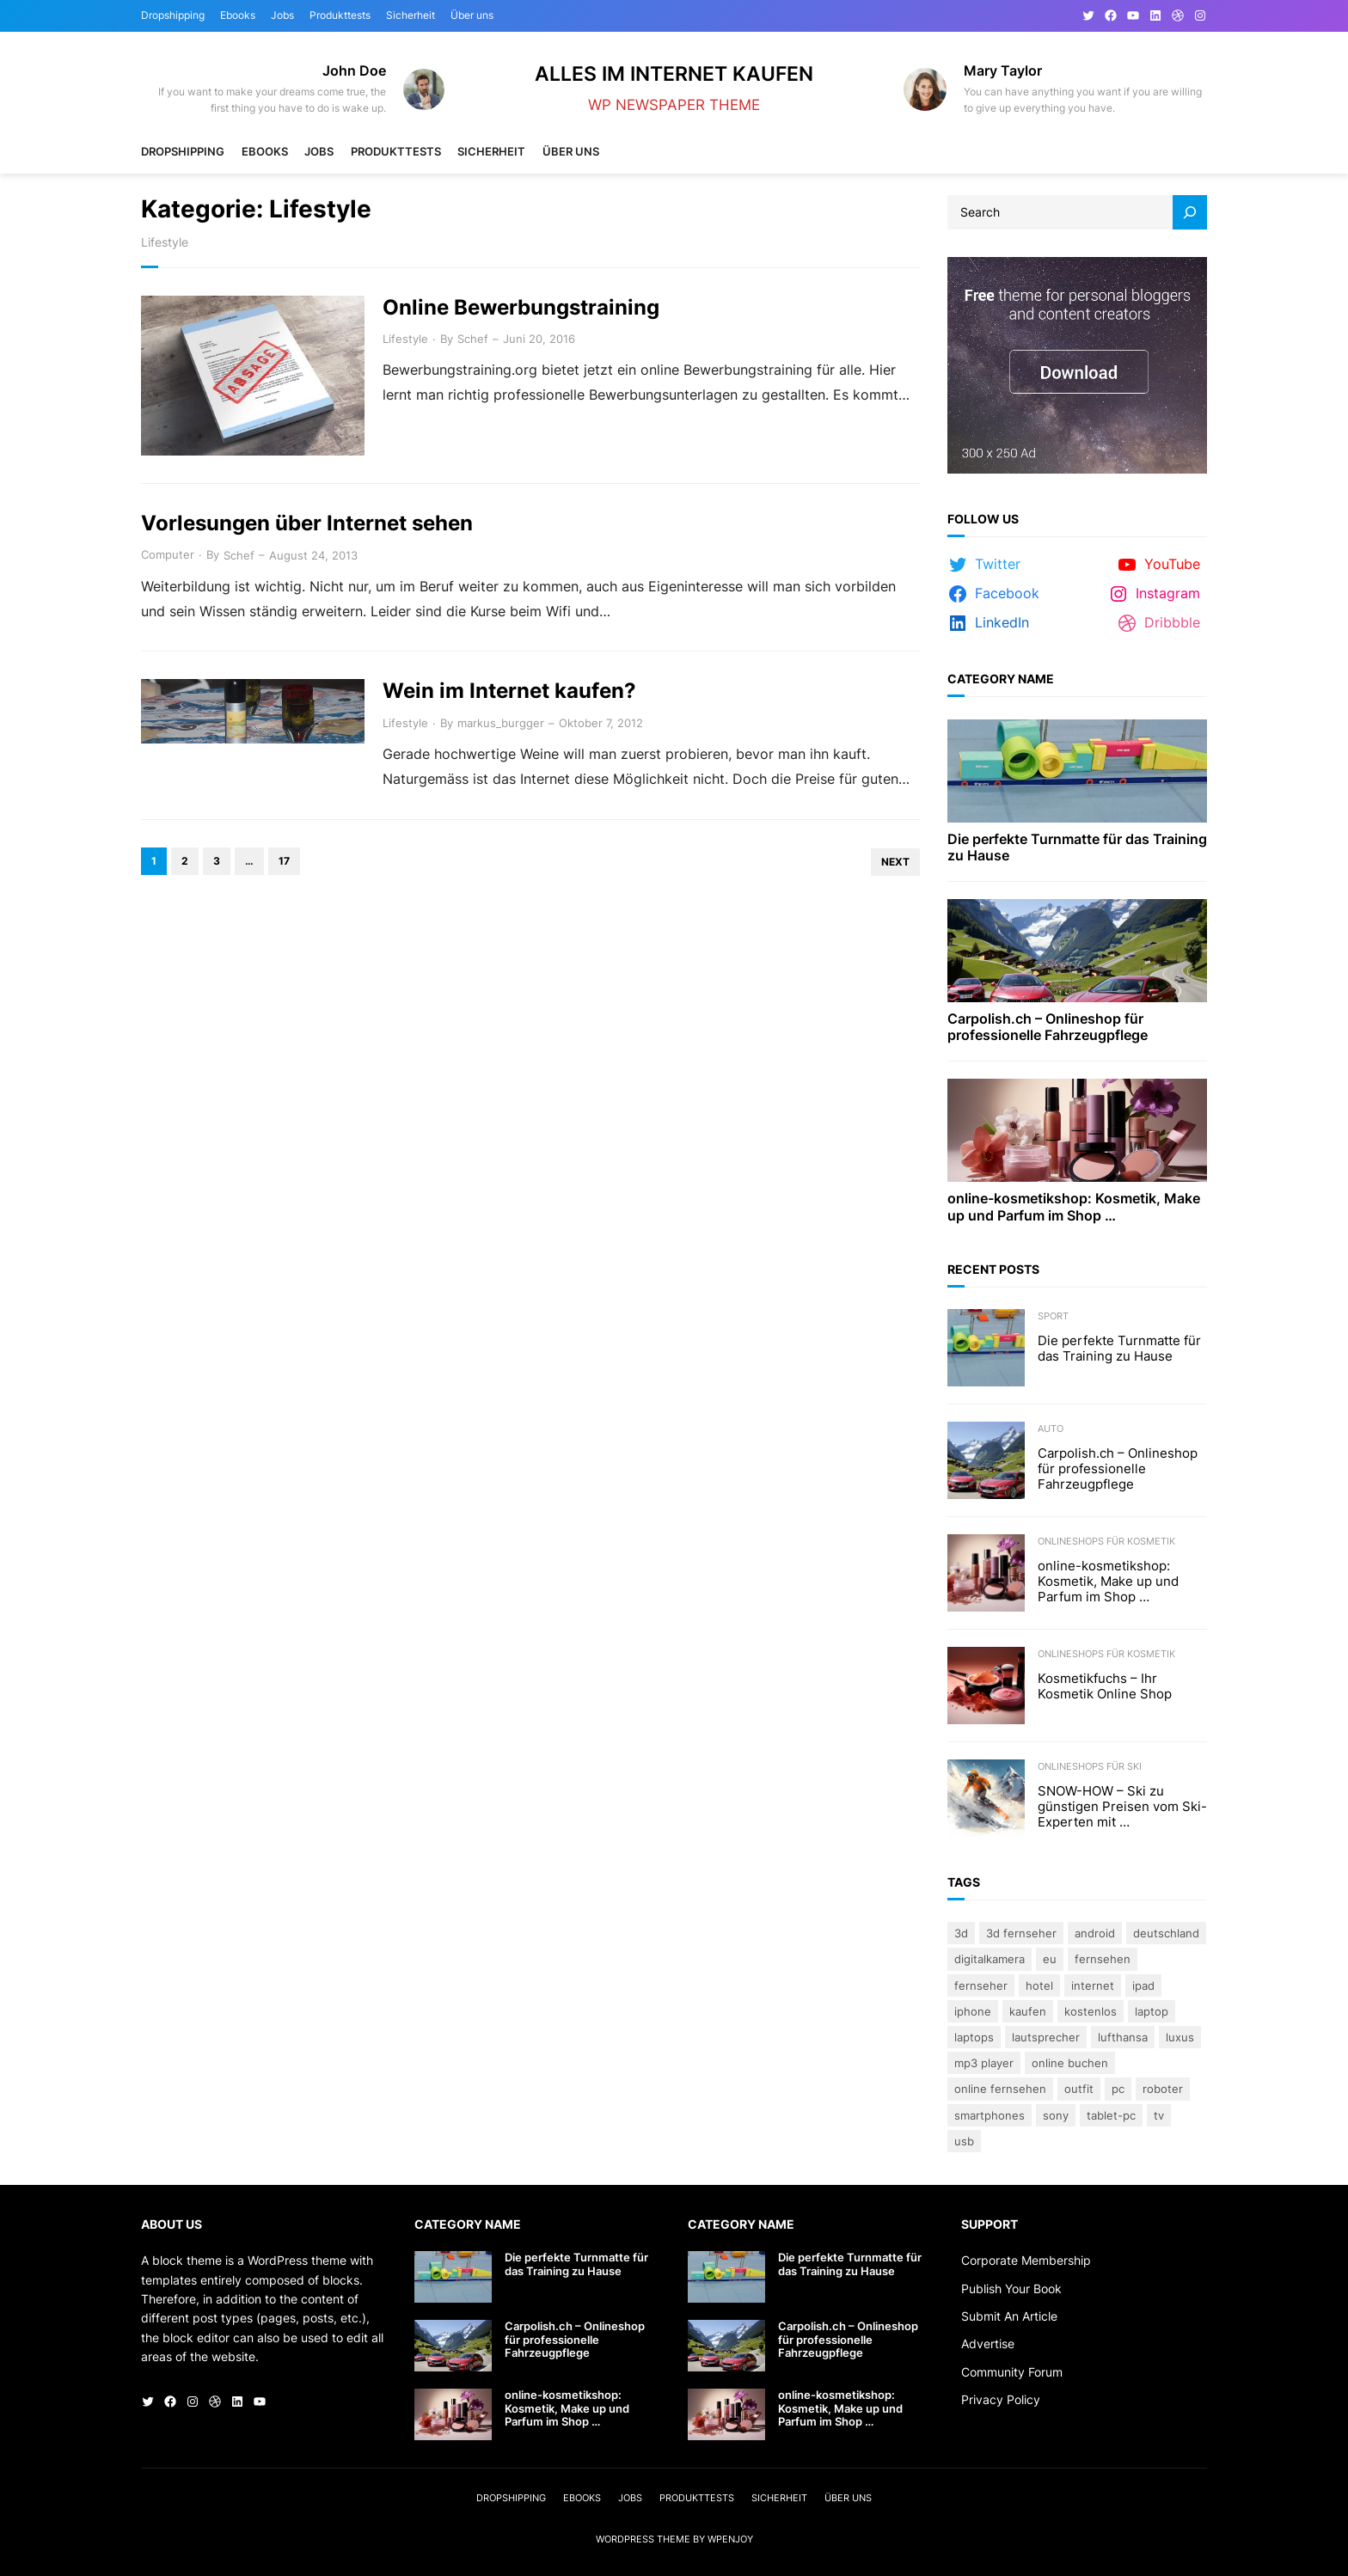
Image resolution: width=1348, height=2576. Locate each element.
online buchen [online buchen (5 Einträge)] (1070, 2063)
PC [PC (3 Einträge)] (1118, 2089)
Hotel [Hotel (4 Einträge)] (1039, 1985)
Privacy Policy (1000, 2399)
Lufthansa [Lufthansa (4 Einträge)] (1123, 2037)
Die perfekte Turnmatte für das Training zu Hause (1077, 847)
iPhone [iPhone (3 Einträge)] (972, 2011)
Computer (167, 554)
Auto (1050, 1429)
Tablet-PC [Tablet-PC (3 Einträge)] (1111, 2115)
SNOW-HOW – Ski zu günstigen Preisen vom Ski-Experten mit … (1122, 1807)
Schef (472, 339)
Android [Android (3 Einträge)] (1095, 1933)
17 (284, 860)
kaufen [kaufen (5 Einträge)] (1027, 2011)
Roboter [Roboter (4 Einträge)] (1163, 2089)
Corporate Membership (1026, 2260)
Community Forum (1012, 2372)
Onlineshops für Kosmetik (1106, 1541)
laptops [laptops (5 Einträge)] (974, 2037)
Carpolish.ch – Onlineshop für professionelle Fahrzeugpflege (1047, 1027)
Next (895, 861)
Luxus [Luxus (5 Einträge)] (1180, 2037)
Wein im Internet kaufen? (509, 691)
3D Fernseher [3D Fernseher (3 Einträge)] (1021, 1933)
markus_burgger (500, 723)
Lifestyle (405, 339)
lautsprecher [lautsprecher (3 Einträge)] (1046, 2037)
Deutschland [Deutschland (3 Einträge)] (1166, 1933)
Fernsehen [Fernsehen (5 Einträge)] (1102, 1959)
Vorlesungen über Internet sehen (307, 523)
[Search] (1190, 212)
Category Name (1000, 678)
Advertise (987, 2343)
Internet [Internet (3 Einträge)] (1092, 1985)
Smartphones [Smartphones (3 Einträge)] (989, 2115)
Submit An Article (1009, 2316)
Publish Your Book (1011, 2288)
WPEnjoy (730, 2539)
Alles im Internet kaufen (674, 73)
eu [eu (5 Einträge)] (1050, 1959)
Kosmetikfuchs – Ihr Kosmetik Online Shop (1105, 1686)
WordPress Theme (643, 2539)
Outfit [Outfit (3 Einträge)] (1079, 2089)
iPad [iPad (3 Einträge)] (1143, 1985)
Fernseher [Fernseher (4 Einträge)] (981, 1985)
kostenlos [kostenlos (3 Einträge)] (1090, 2011)
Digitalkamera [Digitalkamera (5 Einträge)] (989, 1959)
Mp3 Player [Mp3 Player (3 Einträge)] (984, 2063)
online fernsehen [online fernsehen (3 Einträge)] (1000, 2089)
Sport (1053, 1316)
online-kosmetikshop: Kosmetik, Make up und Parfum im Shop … (1073, 1206)
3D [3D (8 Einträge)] (961, 1933)
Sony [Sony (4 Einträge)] (1056, 2115)
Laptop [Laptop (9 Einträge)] (1151, 2011)
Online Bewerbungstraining (521, 308)
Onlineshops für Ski (1090, 1766)
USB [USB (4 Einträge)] (964, 2141)
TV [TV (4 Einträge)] (1159, 2115)
